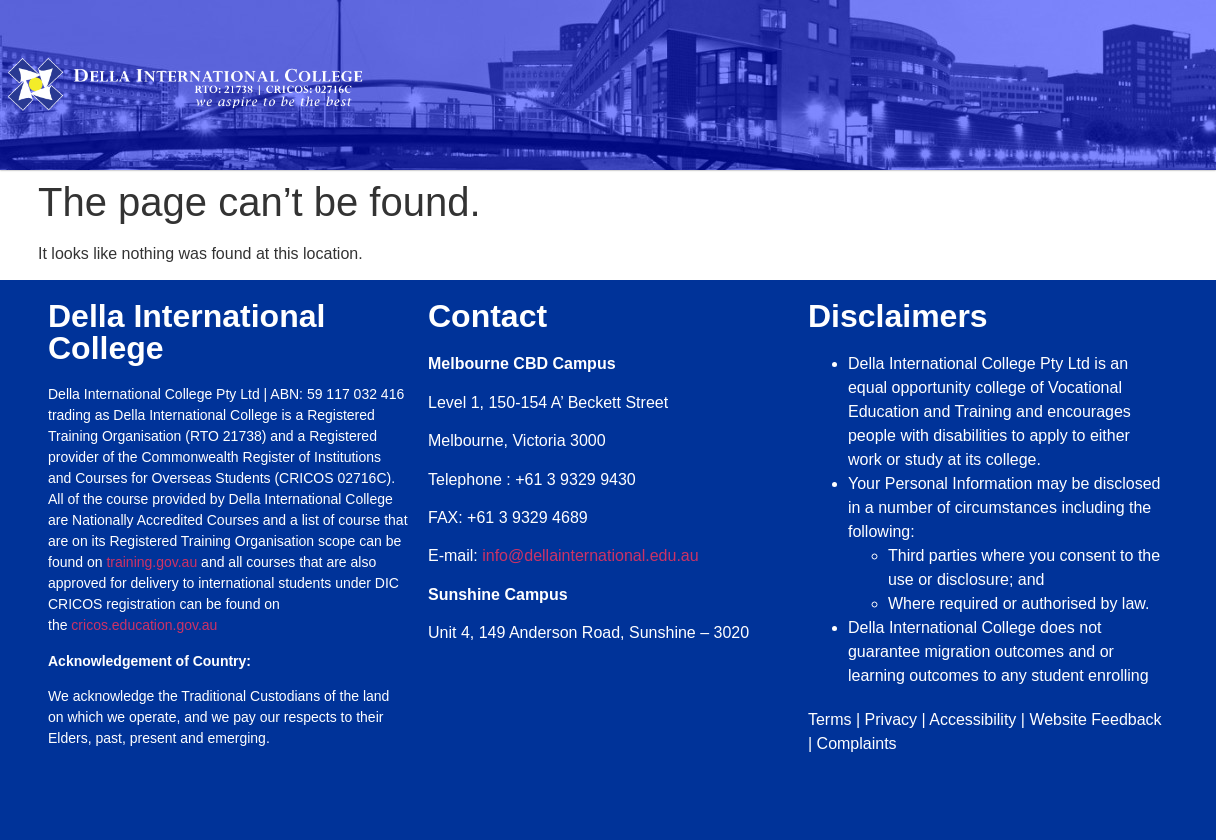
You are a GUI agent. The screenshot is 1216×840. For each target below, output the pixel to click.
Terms (830, 719)
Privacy (891, 719)
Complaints (857, 743)
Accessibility (972, 719)
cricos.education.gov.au (146, 625)
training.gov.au (151, 562)
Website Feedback (1095, 719)
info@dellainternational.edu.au (590, 555)
